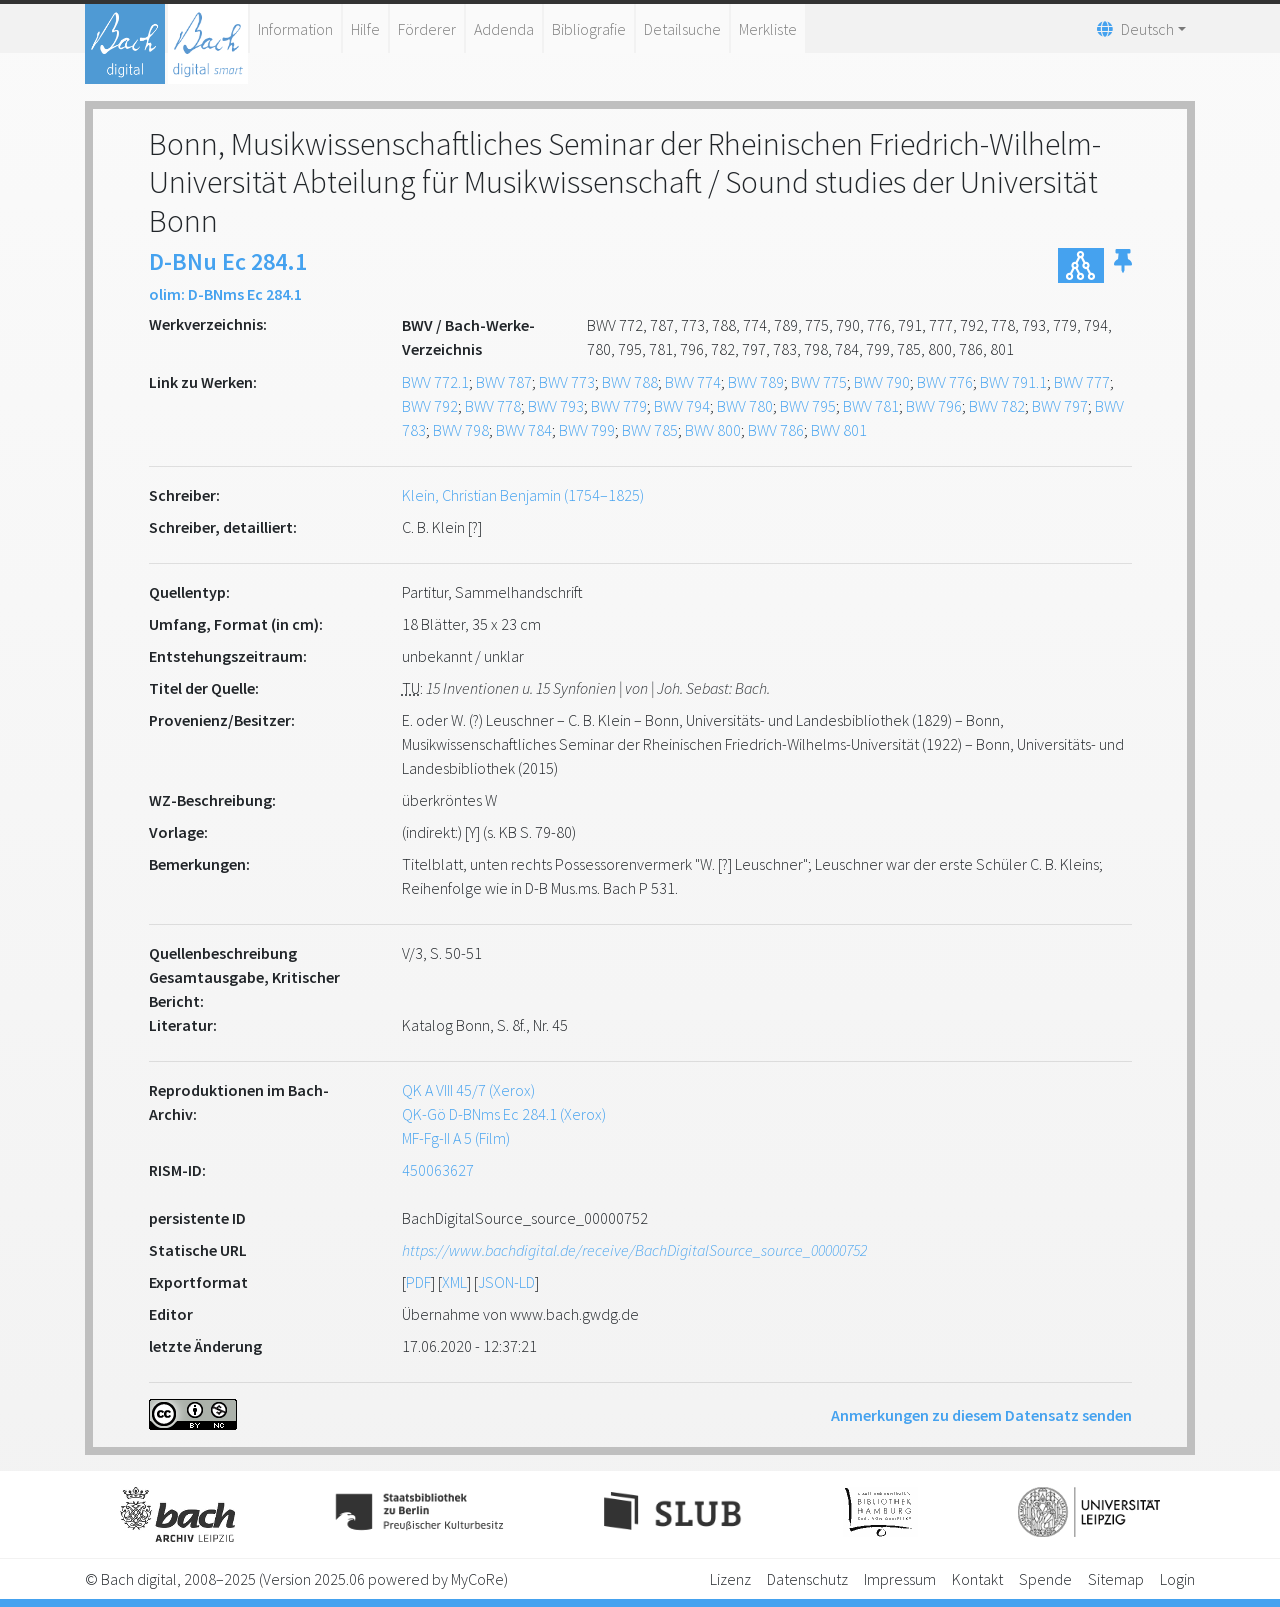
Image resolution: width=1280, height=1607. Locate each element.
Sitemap (1116, 1579)
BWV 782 (997, 406)
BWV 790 (882, 382)
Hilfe (365, 29)
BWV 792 (430, 406)
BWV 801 (839, 430)
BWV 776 (945, 382)
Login (1177, 1579)
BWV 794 (682, 406)
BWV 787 (504, 382)
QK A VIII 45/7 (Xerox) (468, 1090)
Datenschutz (807, 1579)
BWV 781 (871, 406)
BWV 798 (461, 430)
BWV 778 (493, 406)
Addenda (504, 29)
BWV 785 (650, 430)
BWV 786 (776, 430)
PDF (418, 1282)
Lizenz (730, 1579)
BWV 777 (1082, 382)
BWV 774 (693, 382)
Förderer (427, 29)
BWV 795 (808, 406)
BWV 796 (934, 406)
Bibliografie (589, 29)
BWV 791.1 (1013, 382)
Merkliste (768, 29)
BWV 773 (567, 382)
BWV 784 (524, 430)
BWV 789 (756, 382)
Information (295, 29)
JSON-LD (506, 1282)
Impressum (900, 1579)
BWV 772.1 (435, 382)
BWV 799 (587, 430)
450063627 (438, 1170)
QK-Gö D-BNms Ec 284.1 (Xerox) (504, 1114)
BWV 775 (819, 382)
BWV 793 (556, 406)
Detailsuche (682, 29)
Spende (1045, 1579)
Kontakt (977, 1579)
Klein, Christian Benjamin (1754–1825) (523, 495)
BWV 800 (713, 430)
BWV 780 (745, 406)
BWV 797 (1060, 406)
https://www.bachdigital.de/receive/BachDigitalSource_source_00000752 (634, 1250)
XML (454, 1282)
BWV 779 (619, 406)
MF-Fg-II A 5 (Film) (456, 1138)
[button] (1123, 265)
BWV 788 (630, 382)
